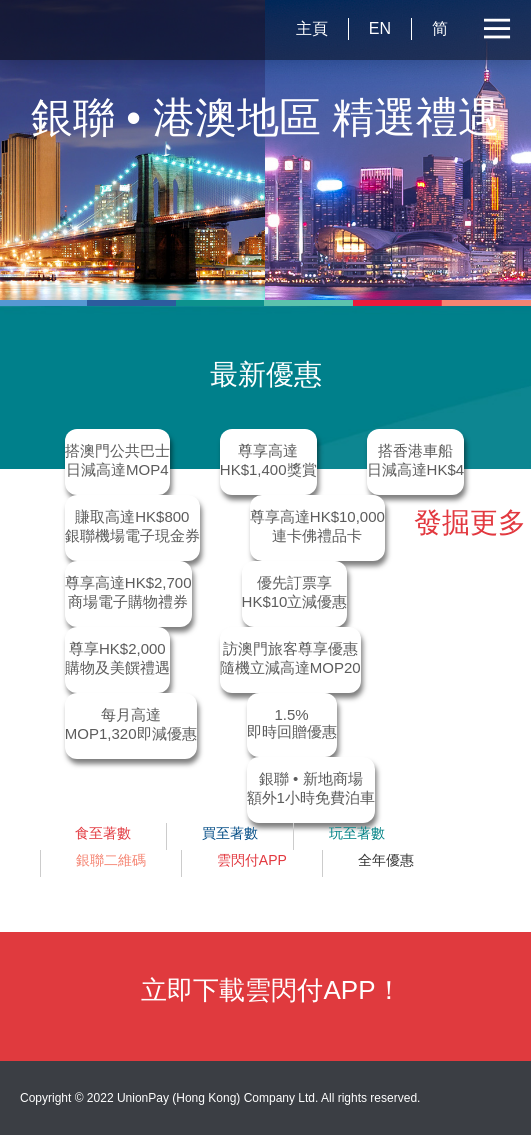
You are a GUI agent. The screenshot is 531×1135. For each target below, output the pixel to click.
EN (380, 28)
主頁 (312, 28)
